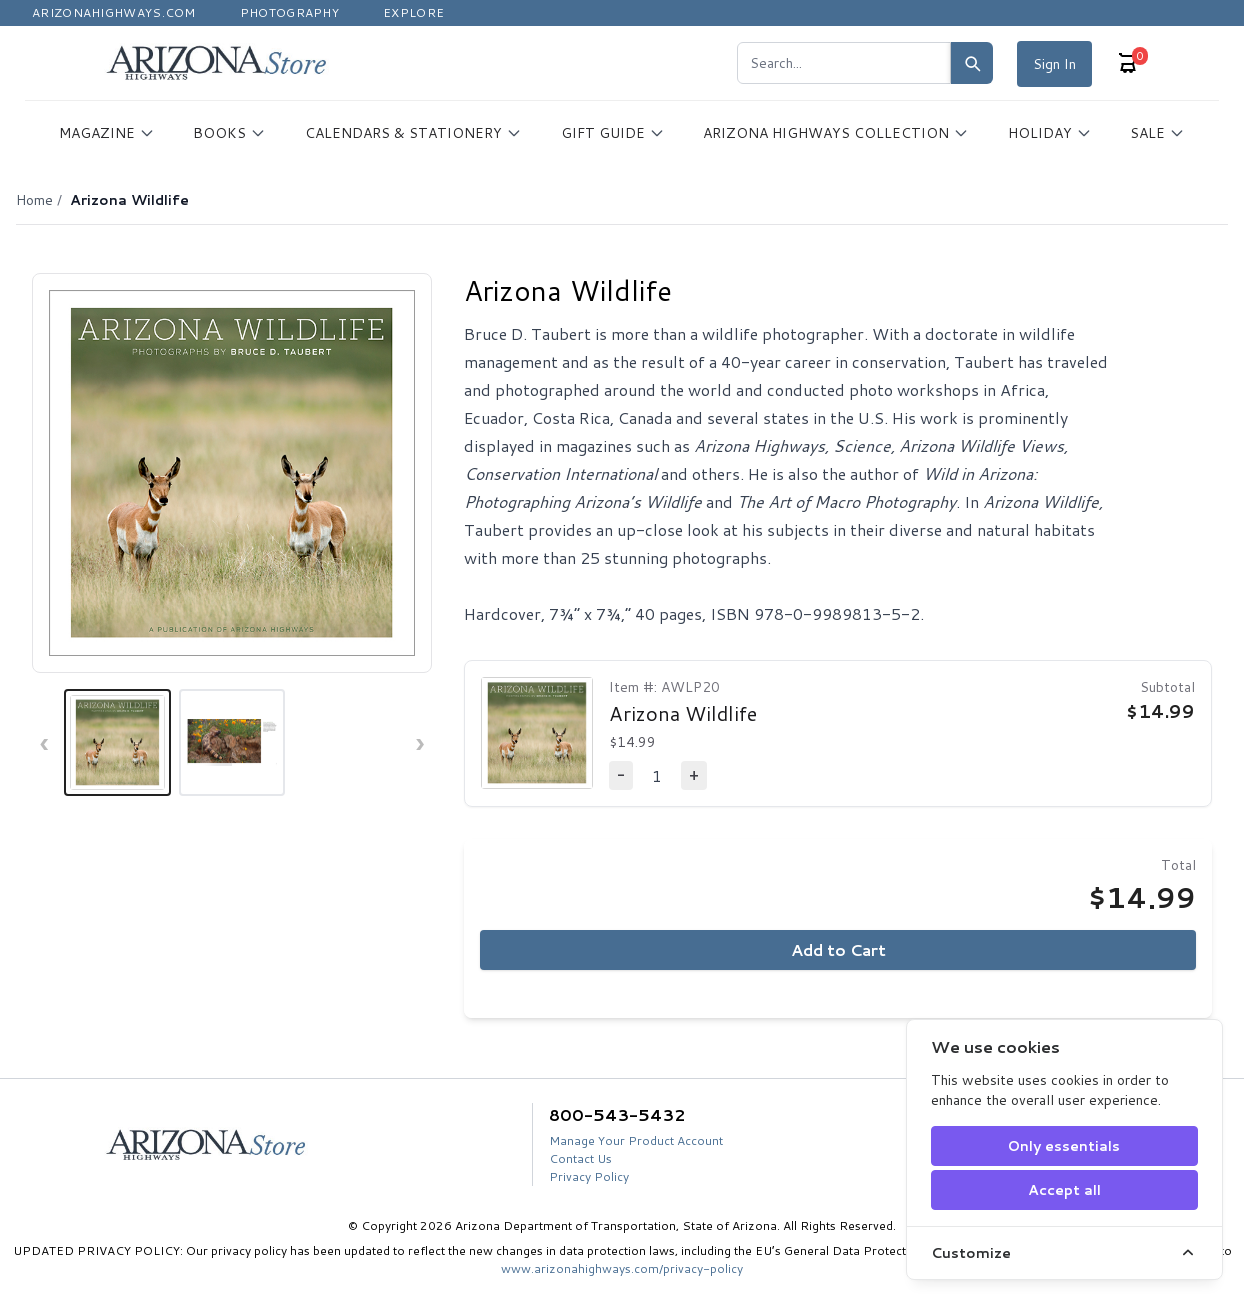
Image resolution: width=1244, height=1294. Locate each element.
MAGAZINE (107, 133)
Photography (289, 12)
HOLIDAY (1050, 133)
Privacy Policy (589, 1176)
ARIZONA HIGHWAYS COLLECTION (836, 133)
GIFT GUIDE (613, 133)
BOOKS (229, 133)
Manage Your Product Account (636, 1140)
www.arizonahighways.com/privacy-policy (622, 1268)
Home (34, 200)
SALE (1157, 133)
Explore (413, 12)
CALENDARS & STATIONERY (413, 133)
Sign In (1054, 64)
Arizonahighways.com (114, 12)
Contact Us (580, 1158)
